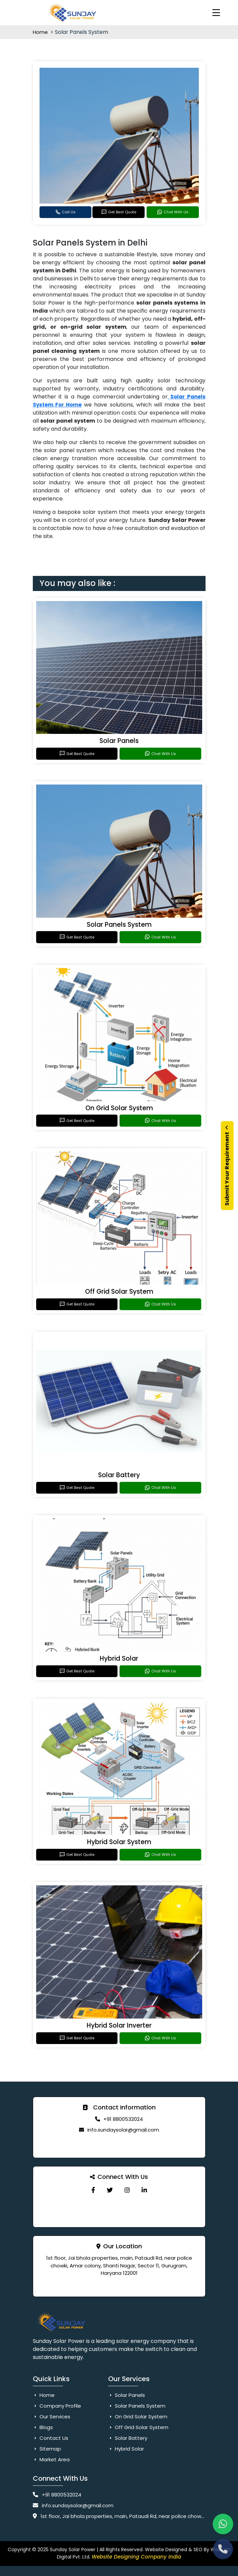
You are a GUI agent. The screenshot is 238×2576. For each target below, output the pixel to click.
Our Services (51, 2416)
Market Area (51, 2459)
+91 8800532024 (123, 2119)
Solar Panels (119, 740)
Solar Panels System (119, 924)
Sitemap (47, 2448)
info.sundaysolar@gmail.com (123, 2129)
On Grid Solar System (119, 1108)
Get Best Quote (118, 212)
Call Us (65, 212)
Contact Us (50, 2437)
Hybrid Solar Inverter (119, 2025)
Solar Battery (119, 1475)
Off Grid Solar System (119, 1291)
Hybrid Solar (119, 1658)
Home (41, 32)
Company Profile (57, 2405)
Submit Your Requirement (227, 1166)
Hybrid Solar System (119, 1841)
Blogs (43, 2427)
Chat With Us (172, 212)
